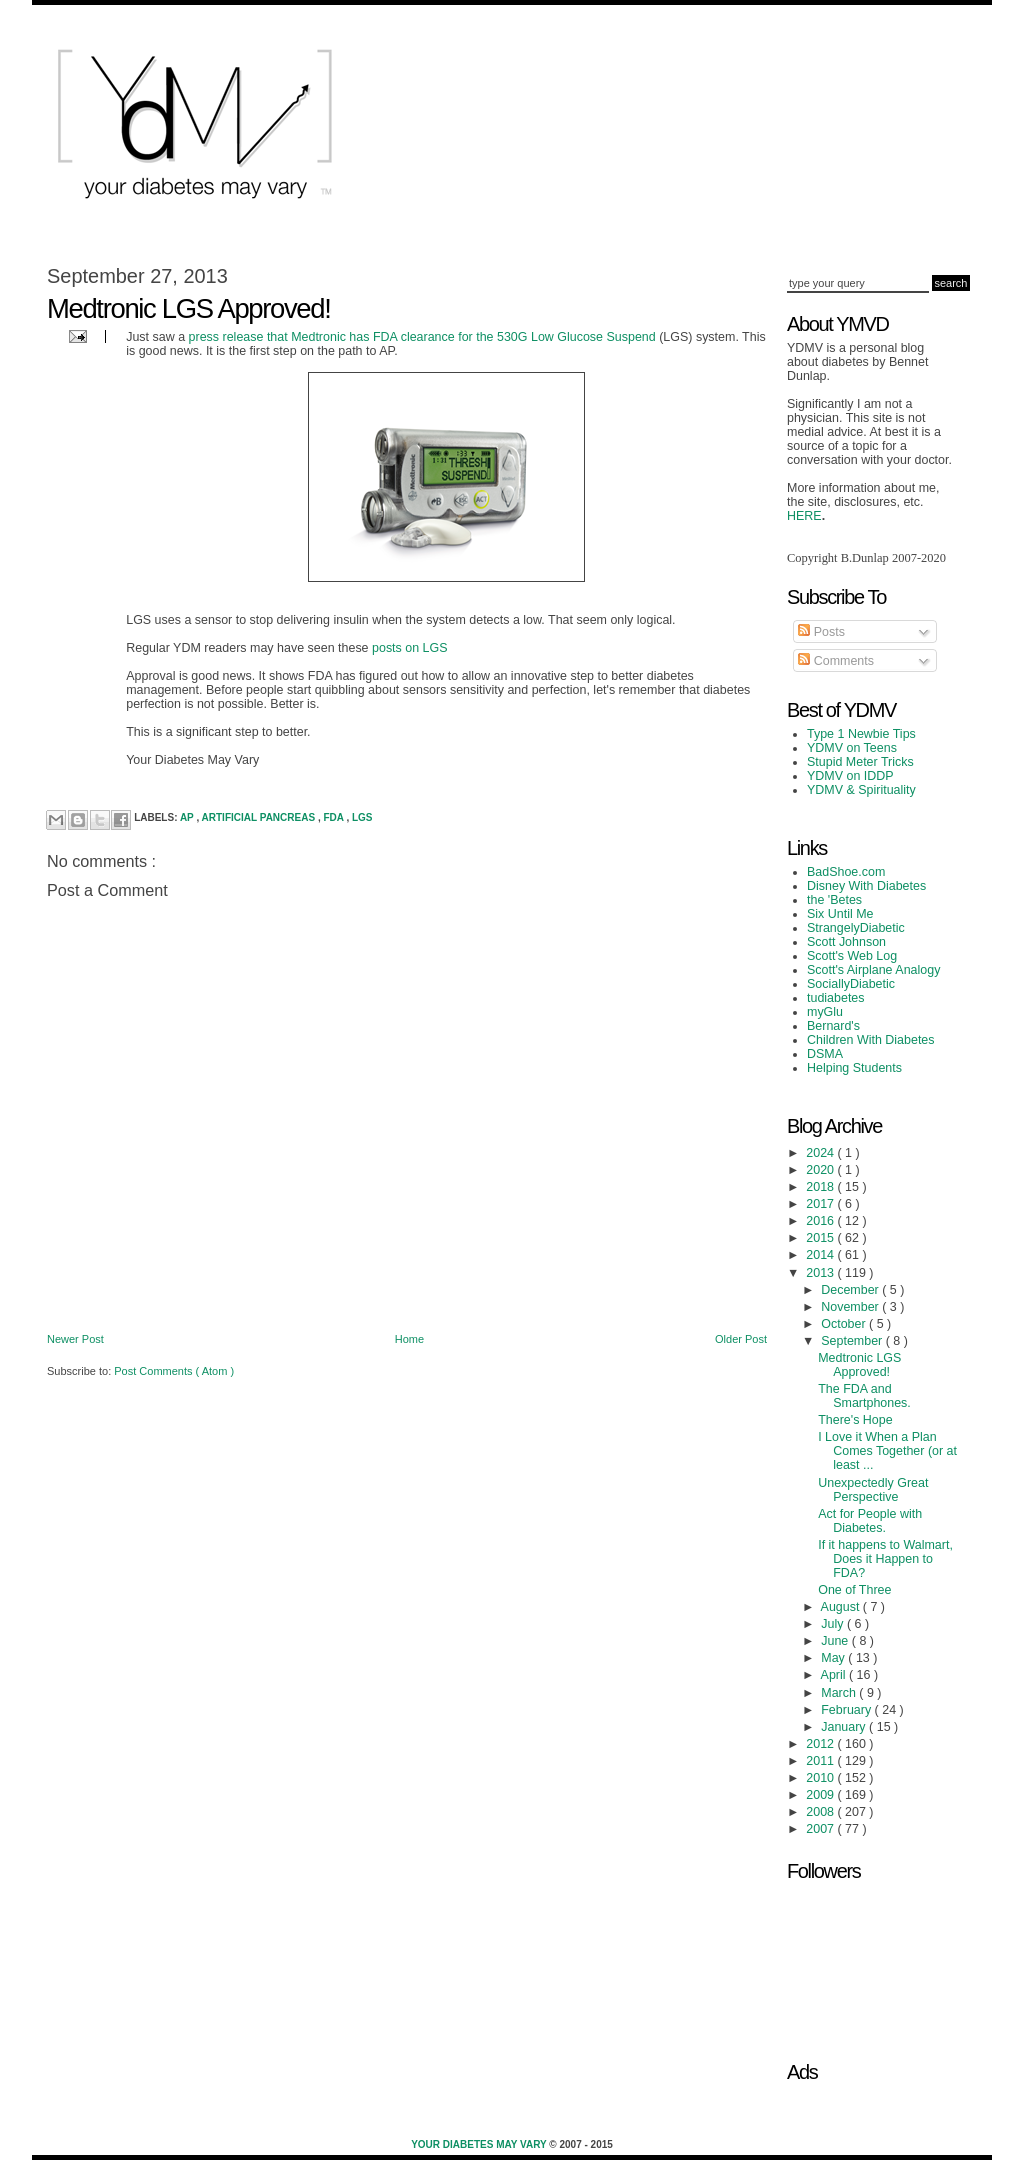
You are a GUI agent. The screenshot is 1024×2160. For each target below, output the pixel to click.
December (851, 1290)
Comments (836, 661)
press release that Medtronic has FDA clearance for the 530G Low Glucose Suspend (422, 337)
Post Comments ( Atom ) (174, 1371)
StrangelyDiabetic (856, 928)
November (851, 1307)
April (835, 1675)
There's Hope (855, 1420)
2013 (821, 1273)
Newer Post (75, 1339)
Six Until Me (840, 914)
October (845, 1324)
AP (188, 817)
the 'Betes (834, 900)
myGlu (825, 1012)
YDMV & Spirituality (861, 790)
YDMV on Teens (852, 748)
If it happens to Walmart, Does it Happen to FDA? (885, 1559)
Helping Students (854, 1068)
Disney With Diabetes (866, 886)
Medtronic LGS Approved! (859, 1365)
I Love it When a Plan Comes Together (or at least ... (887, 1451)
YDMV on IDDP (850, 776)
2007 (821, 1829)
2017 (821, 1204)
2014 (821, 1255)
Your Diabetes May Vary (480, 2144)
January (845, 1727)
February (847, 1710)
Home (409, 1339)
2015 (821, 1238)
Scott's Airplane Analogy (873, 970)
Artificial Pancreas (260, 817)
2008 (821, 1812)
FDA (334, 817)
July (834, 1624)
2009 (821, 1795)
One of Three (854, 1590)
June (836, 1641)
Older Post (741, 1339)
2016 (821, 1221)
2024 (821, 1153)
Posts (821, 632)
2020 (821, 1170)
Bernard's (833, 1026)
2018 (821, 1187)
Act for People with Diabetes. (870, 1521)
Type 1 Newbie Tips (861, 734)
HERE (804, 516)
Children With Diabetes (871, 1040)
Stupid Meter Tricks (860, 762)
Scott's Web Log (852, 956)
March (840, 1693)
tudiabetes (836, 998)
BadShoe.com (846, 872)
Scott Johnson (846, 942)
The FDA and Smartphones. (864, 1396)
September (853, 1341)
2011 (821, 1761)
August (842, 1607)
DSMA (825, 1054)
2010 (821, 1778)
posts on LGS (410, 648)
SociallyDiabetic (851, 984)
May (834, 1658)
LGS (362, 817)
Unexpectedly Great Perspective (873, 1490)
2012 (821, 1744)
